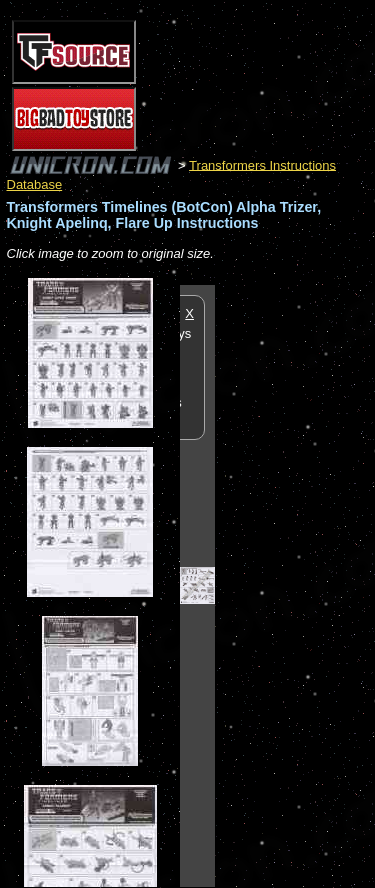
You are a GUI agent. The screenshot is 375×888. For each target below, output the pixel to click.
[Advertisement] (295, 585)
